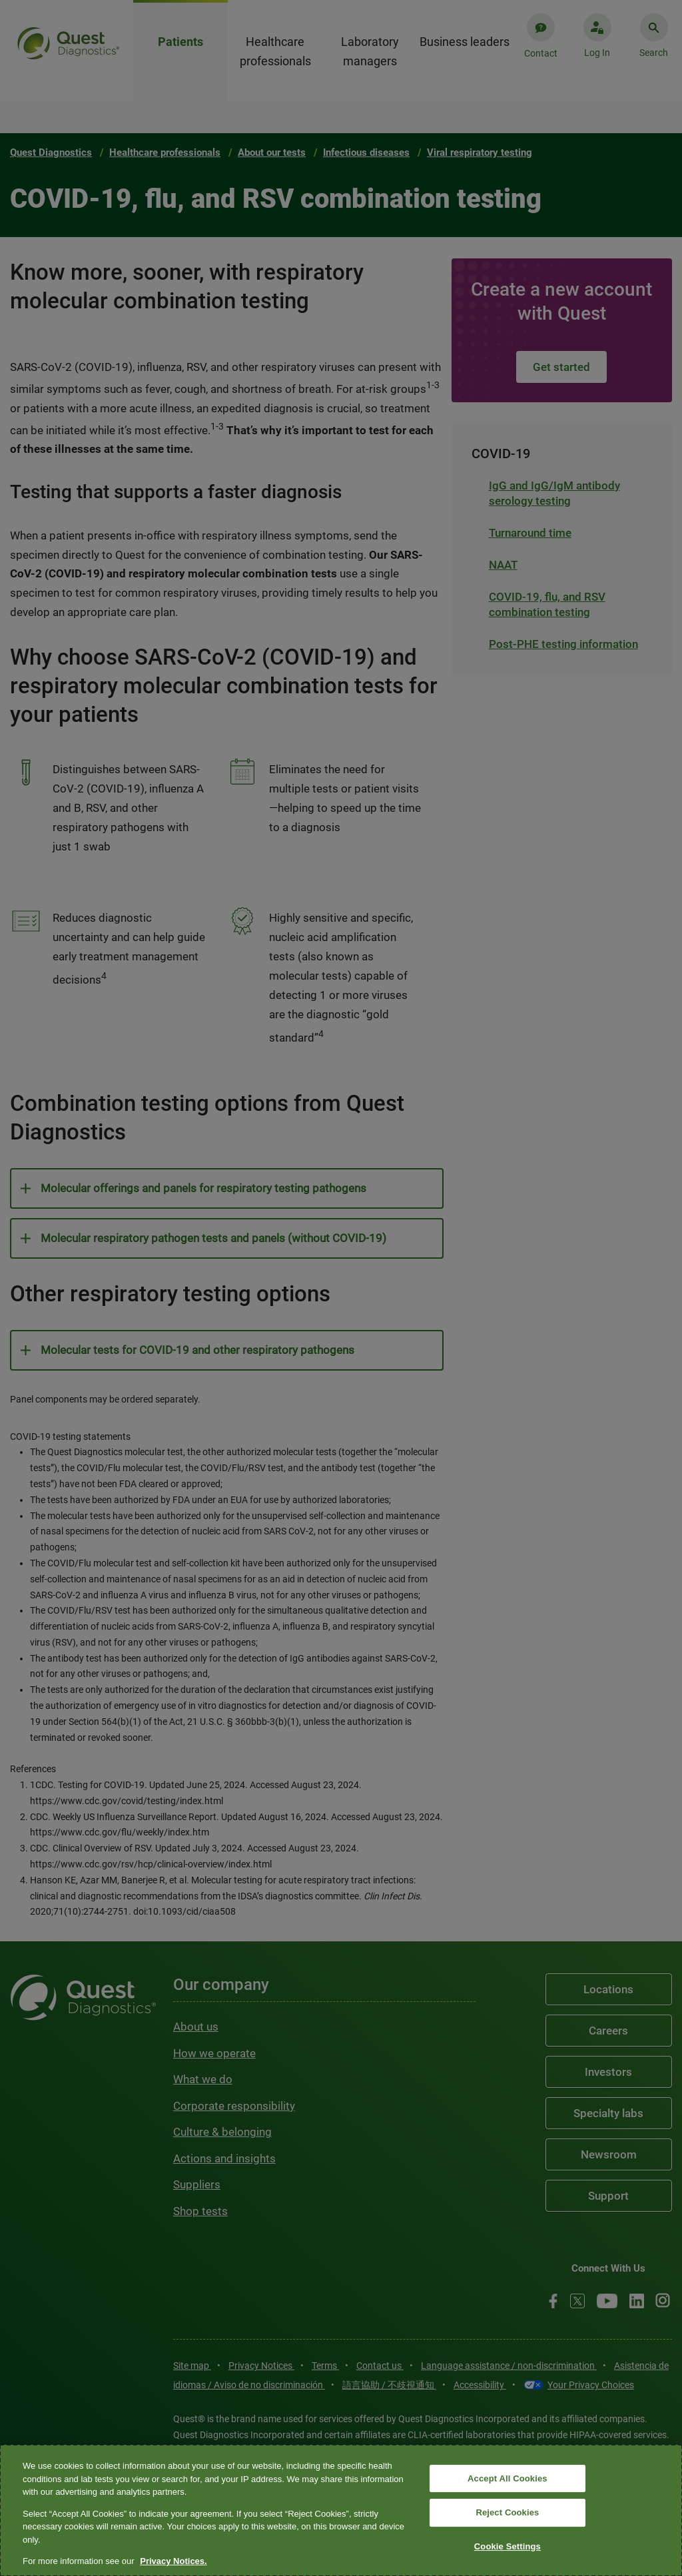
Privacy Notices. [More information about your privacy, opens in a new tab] (173, 2561)
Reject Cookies (507, 2512)
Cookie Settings (507, 2546)
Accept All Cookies (507, 2478)
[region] (341, 2510)
